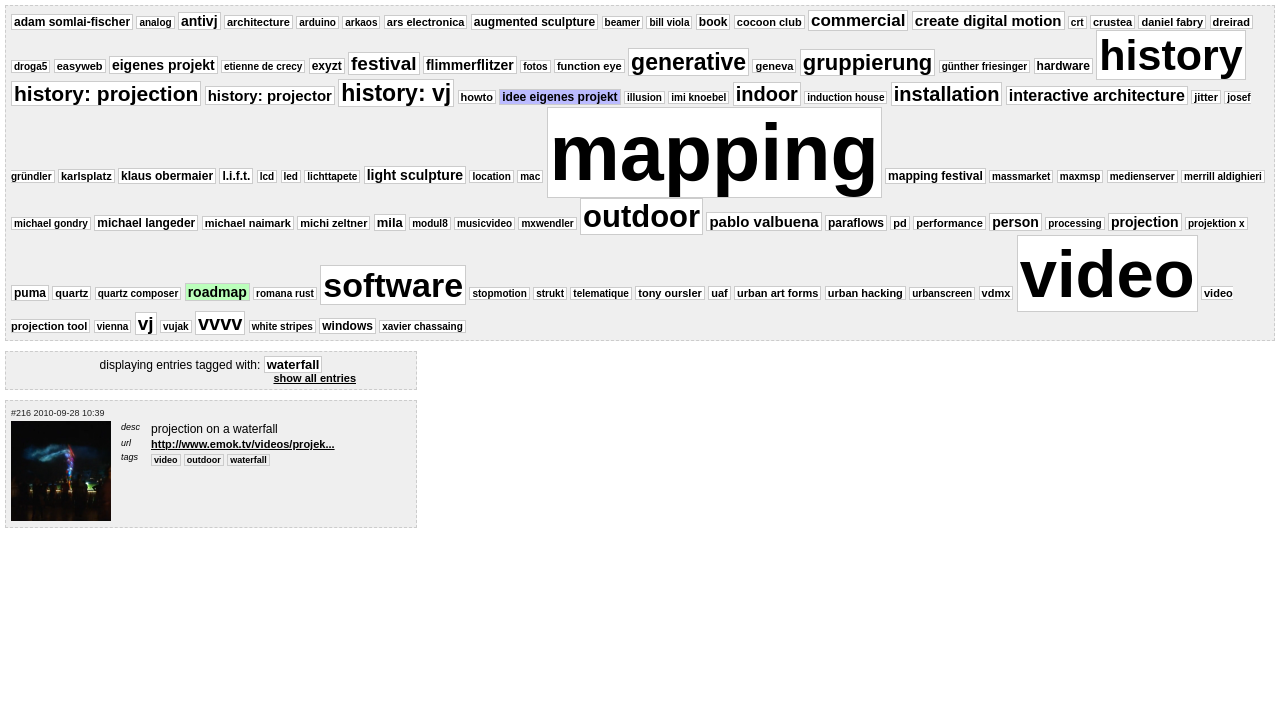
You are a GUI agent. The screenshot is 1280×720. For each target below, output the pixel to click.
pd (899, 223)
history (1170, 55)
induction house (845, 97)
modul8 (430, 223)
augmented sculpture (534, 22)
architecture (258, 22)
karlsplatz (86, 176)
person (1015, 222)
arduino (317, 22)
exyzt (327, 66)
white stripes (282, 326)
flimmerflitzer (470, 65)
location (491, 176)
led (291, 176)
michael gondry (51, 223)
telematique (601, 293)
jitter (1206, 97)
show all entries (314, 378)
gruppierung (868, 62)
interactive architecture (1097, 95)
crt (1077, 22)
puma (30, 293)
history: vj (396, 93)
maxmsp (1080, 176)
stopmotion (499, 293)
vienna (113, 326)
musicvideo (484, 223)
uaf (719, 293)
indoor (767, 94)
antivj (199, 21)
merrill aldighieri (1223, 176)
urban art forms (777, 293)
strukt (550, 293)
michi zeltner (333, 223)
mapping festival (935, 176)
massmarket (1021, 176)
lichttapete (332, 176)
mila (390, 222)
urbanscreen (942, 293)
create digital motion (988, 20)
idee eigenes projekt (559, 97)
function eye (589, 66)
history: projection (106, 93)
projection (1145, 222)
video (1107, 273)
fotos (535, 66)
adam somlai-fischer (72, 22)
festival (383, 63)
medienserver (1142, 176)
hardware (1063, 66)
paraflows (856, 223)
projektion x (1216, 223)
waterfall (248, 460)
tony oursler (670, 293)
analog (155, 22)
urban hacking (865, 293)
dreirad (1231, 22)
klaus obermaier (167, 176)
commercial (858, 20)
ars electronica (426, 22)
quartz (71, 293)
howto (477, 97)
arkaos (361, 22)
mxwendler (547, 223)
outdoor (641, 216)
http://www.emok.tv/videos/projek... (243, 444)
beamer (623, 22)
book (713, 22)
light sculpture (415, 175)
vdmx (996, 293)
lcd (267, 176)
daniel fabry (1172, 22)
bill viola (669, 22)
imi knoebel (698, 97)
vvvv (220, 323)
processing (1074, 223)
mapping (714, 152)
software (393, 285)
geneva (774, 66)
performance (949, 223)
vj (146, 323)
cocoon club (769, 22)
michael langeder (146, 223)
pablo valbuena (763, 221)
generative (688, 62)
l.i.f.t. (236, 176)
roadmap (217, 292)
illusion (644, 97)
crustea (1112, 22)
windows (347, 326)
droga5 (30, 66)
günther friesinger (985, 66)
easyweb (80, 66)
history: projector (270, 95)
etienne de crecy (263, 66)
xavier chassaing (422, 326)
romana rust (285, 293)
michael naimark (248, 223)
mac (530, 176)
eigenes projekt (163, 65)
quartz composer (138, 293)
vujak (176, 326)
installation (947, 94)
